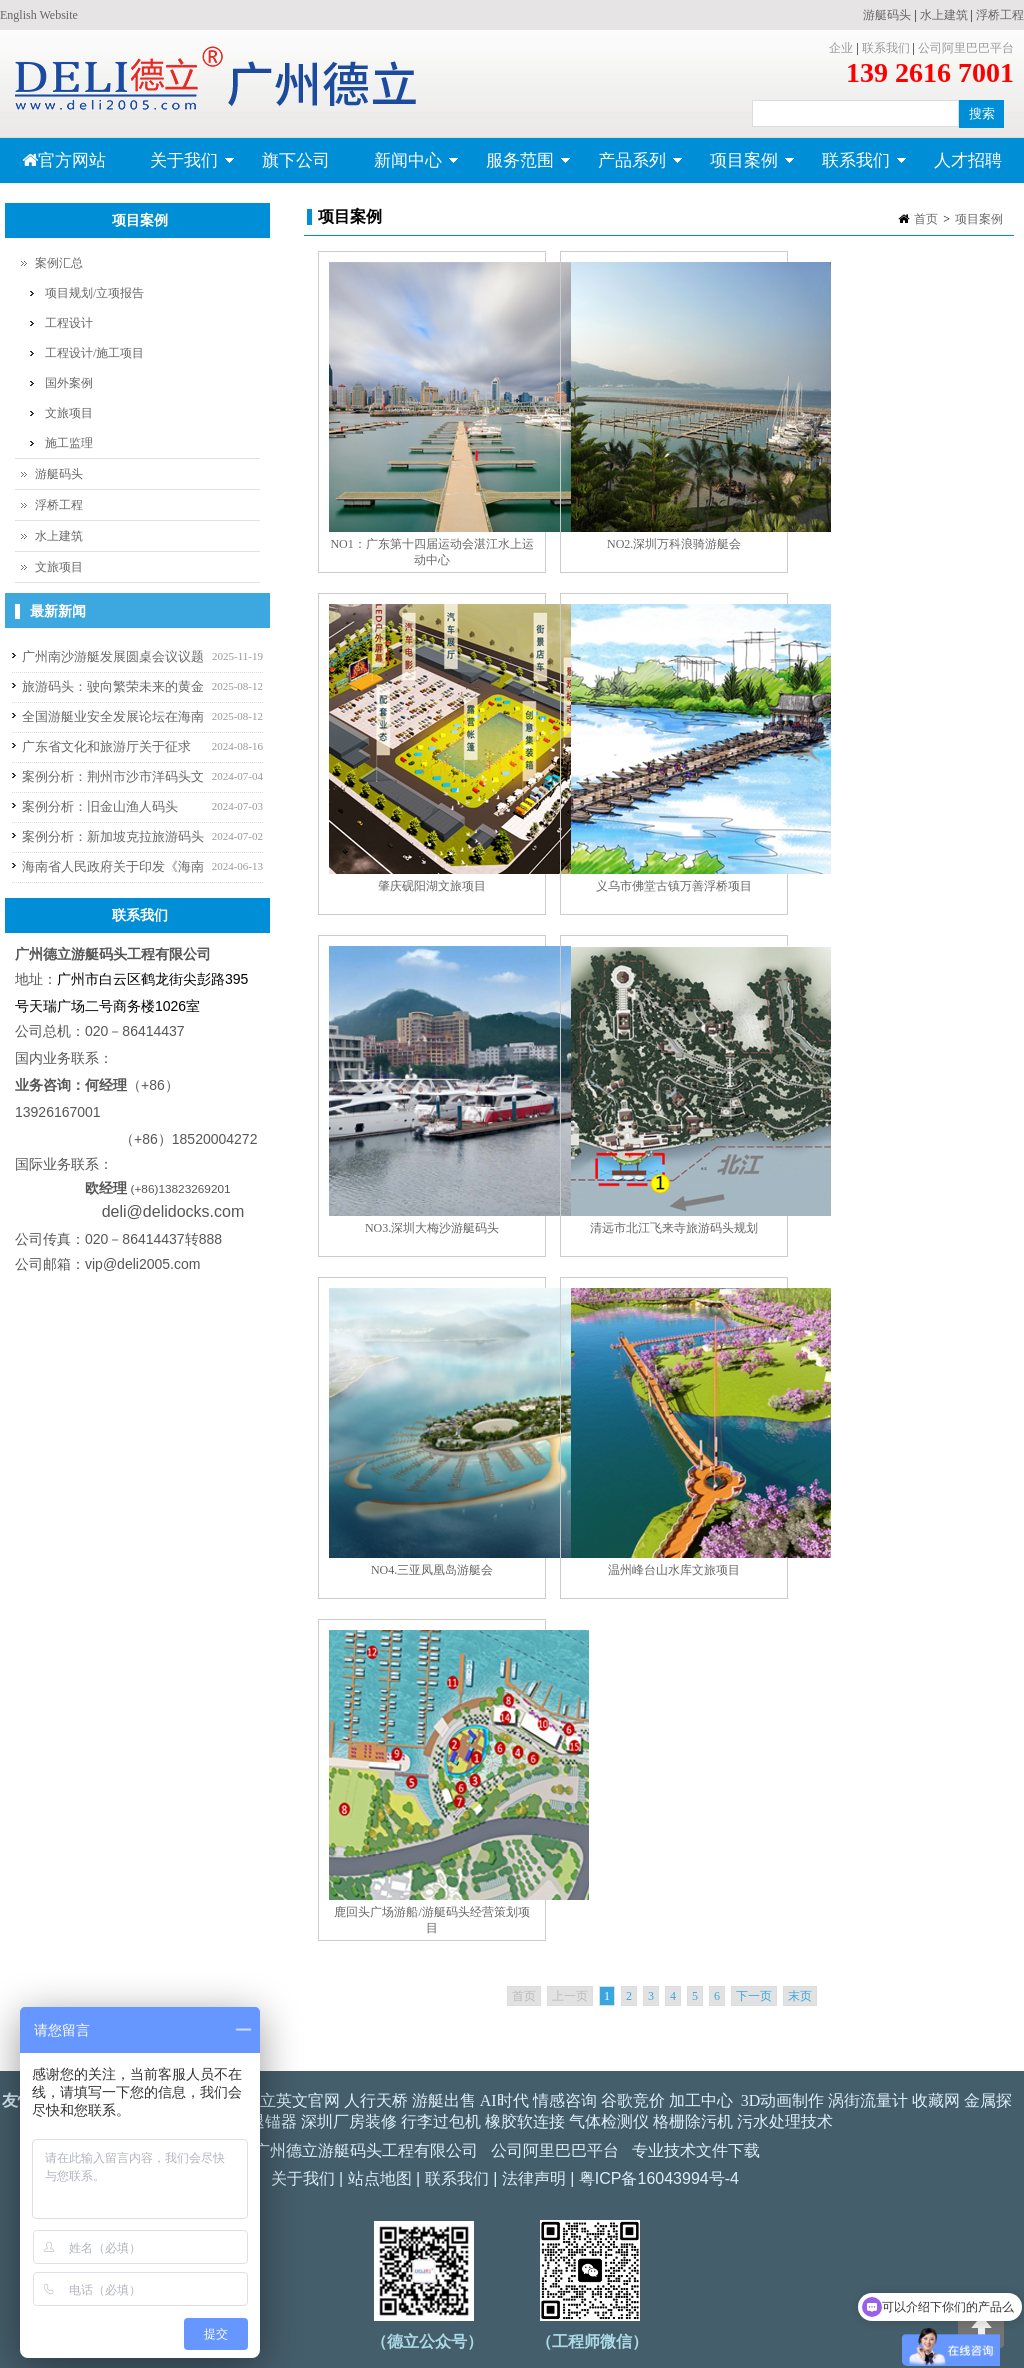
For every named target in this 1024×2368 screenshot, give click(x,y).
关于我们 (181, 167)
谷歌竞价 (633, 2100)
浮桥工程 (1000, 15)
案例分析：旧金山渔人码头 (100, 806)
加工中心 (701, 2100)
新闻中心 (405, 167)
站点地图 (380, 2178)
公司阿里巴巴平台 (966, 48)
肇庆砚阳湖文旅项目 (432, 886)
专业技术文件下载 (696, 2150)
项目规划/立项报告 (94, 293)
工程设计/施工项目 (94, 353)
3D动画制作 (783, 2100)
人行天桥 (376, 2100)
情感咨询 (565, 2100)
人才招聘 (968, 160)
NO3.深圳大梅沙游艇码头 (432, 1228)
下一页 (754, 1996)
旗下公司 (296, 160)
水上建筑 (944, 15)
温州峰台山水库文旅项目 (674, 1570)
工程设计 (69, 323)
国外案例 (69, 383)
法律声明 (534, 2178)
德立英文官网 (292, 2100)
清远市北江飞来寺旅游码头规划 (674, 1228)
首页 (926, 219)
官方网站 (64, 160)
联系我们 (886, 48)
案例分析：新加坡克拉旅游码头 (113, 836)
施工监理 (69, 443)
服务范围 (517, 167)
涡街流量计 (868, 2100)
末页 (800, 1996)
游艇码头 (887, 15)
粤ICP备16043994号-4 (659, 2178)
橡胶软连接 (525, 2121)
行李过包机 (441, 2121)
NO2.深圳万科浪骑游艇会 (674, 544)
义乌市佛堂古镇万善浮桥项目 (674, 886)
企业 (841, 48)
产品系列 (629, 167)
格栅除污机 (693, 2121)
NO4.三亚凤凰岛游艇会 (432, 1570)
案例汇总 (59, 263)
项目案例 (741, 167)
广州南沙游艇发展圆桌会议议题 (113, 656)
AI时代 (504, 2100)
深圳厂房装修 (349, 2121)
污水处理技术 (785, 2121)
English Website (39, 15)
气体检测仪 (609, 2121)
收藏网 (936, 2100)
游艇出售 (444, 2100)
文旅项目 (69, 413)
